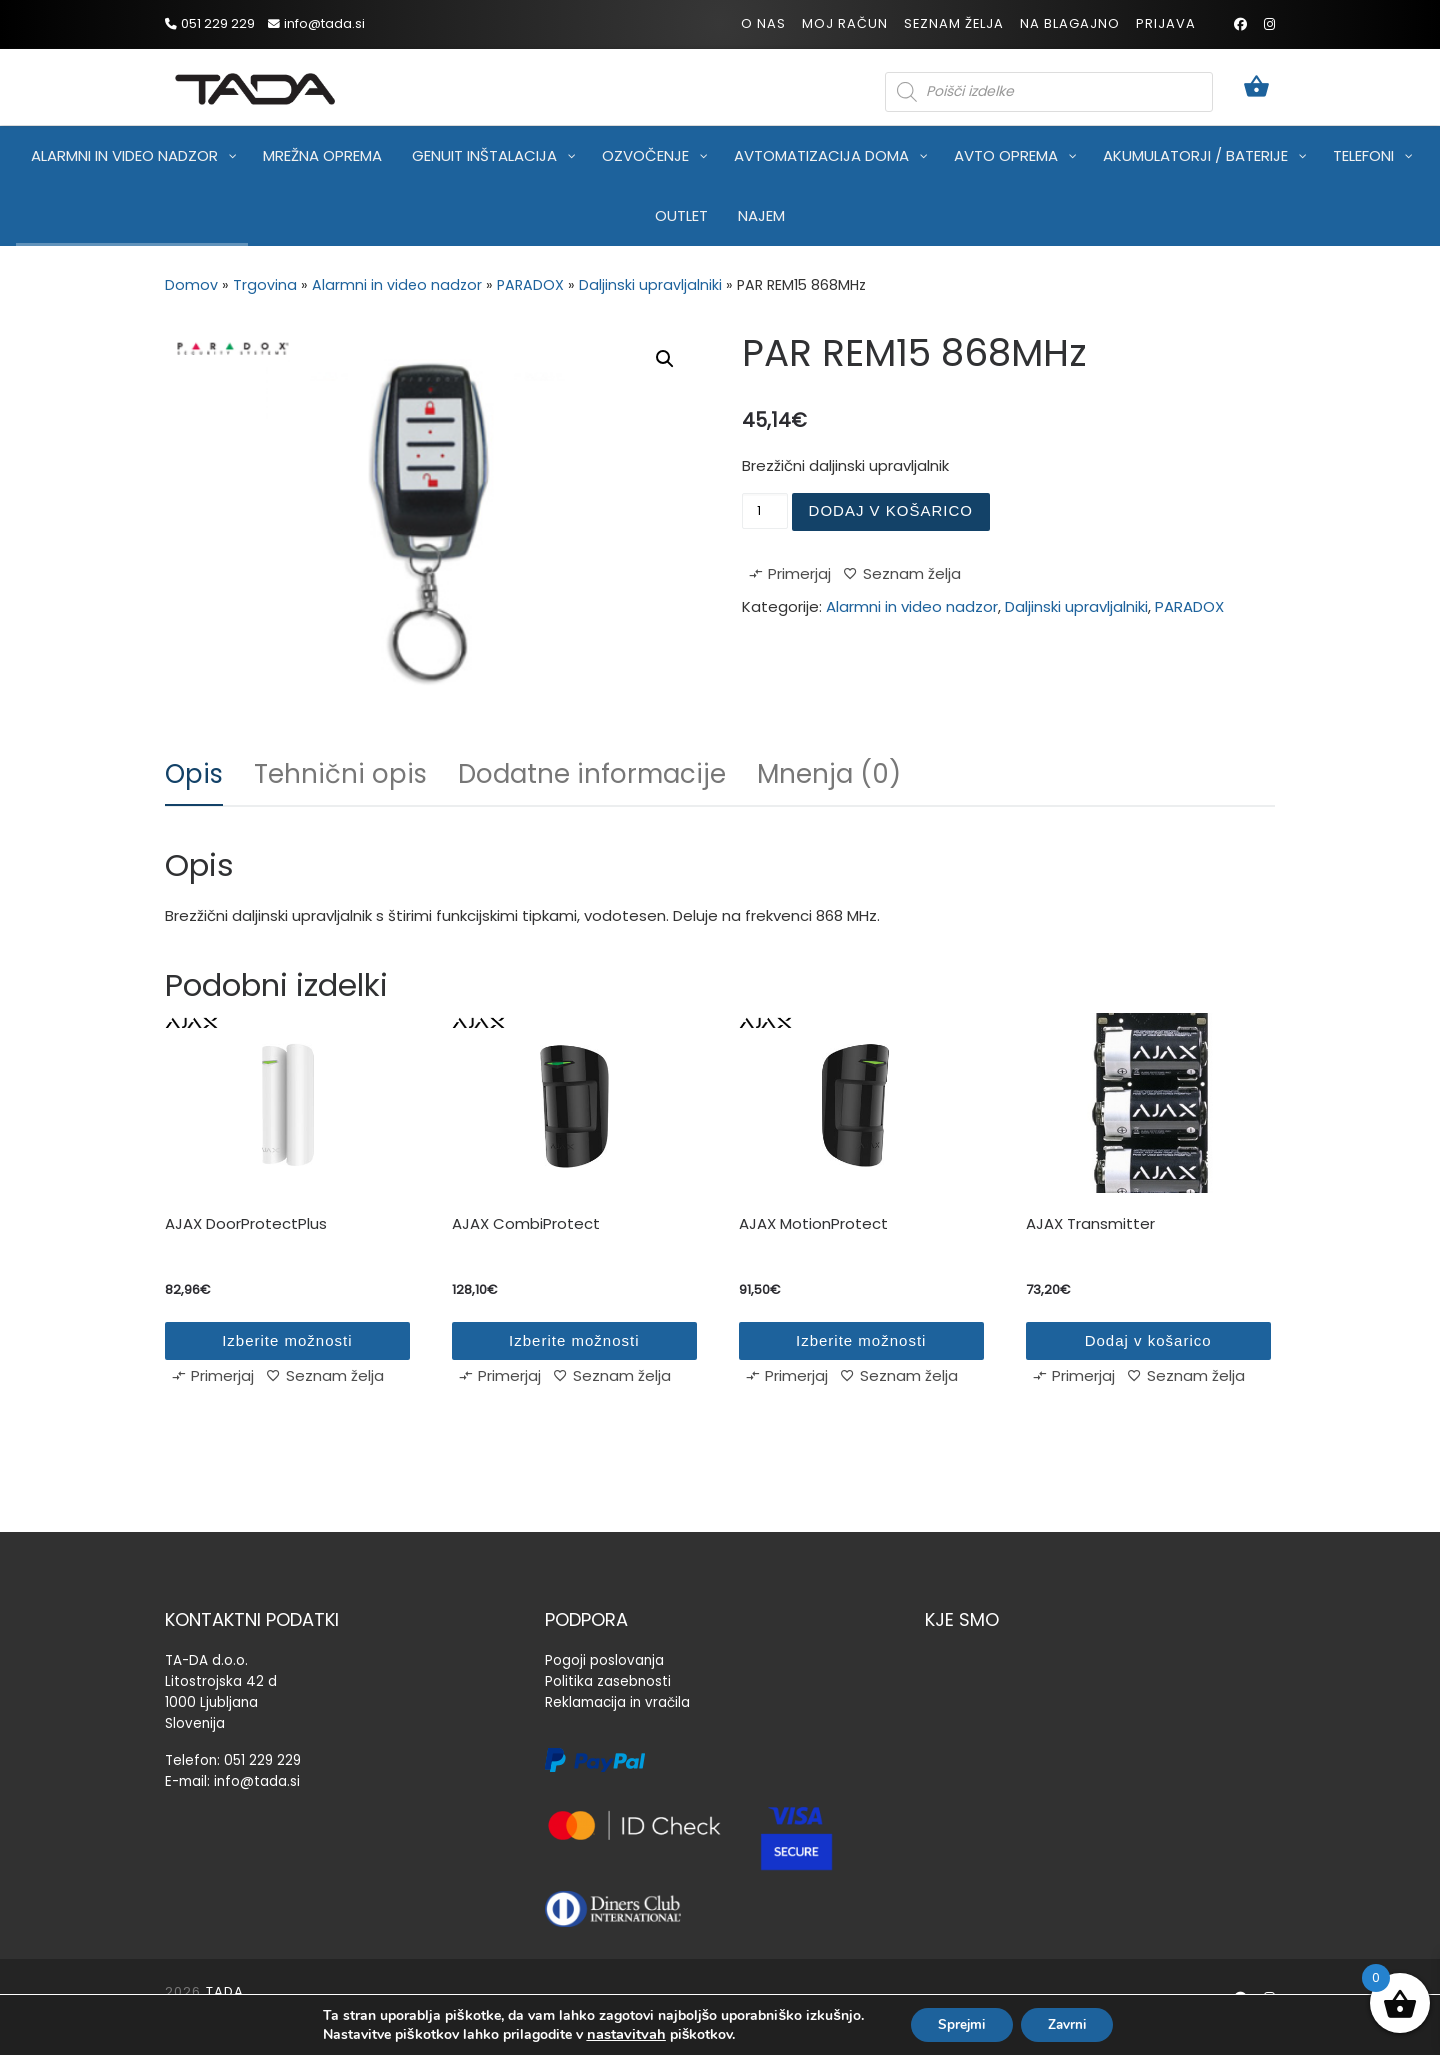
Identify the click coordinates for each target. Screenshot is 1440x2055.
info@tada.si (257, 1781)
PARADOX (530, 285)
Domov (191, 285)
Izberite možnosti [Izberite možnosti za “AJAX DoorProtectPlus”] (287, 1340)
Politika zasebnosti (608, 1681)
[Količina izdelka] (764, 511)
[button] (665, 359)
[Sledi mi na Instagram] (1269, 24)
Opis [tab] (194, 774)
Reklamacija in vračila (617, 1702)
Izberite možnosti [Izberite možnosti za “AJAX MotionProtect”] (861, 1340)
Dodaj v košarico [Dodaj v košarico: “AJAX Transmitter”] (1148, 1340)
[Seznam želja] (902, 578)
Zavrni (1071, 2023)
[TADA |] (255, 85)
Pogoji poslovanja (604, 1660)
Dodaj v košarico (891, 510)
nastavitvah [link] (618, 2033)
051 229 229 (262, 1760)
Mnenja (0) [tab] (829, 774)
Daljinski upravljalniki (650, 285)
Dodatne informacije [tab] (592, 774)
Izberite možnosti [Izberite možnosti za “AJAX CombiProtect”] (574, 1340)
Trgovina (265, 285)
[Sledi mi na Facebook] (1240, 24)
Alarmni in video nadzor (397, 285)
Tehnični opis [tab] (340, 774)
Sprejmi (958, 2023)
